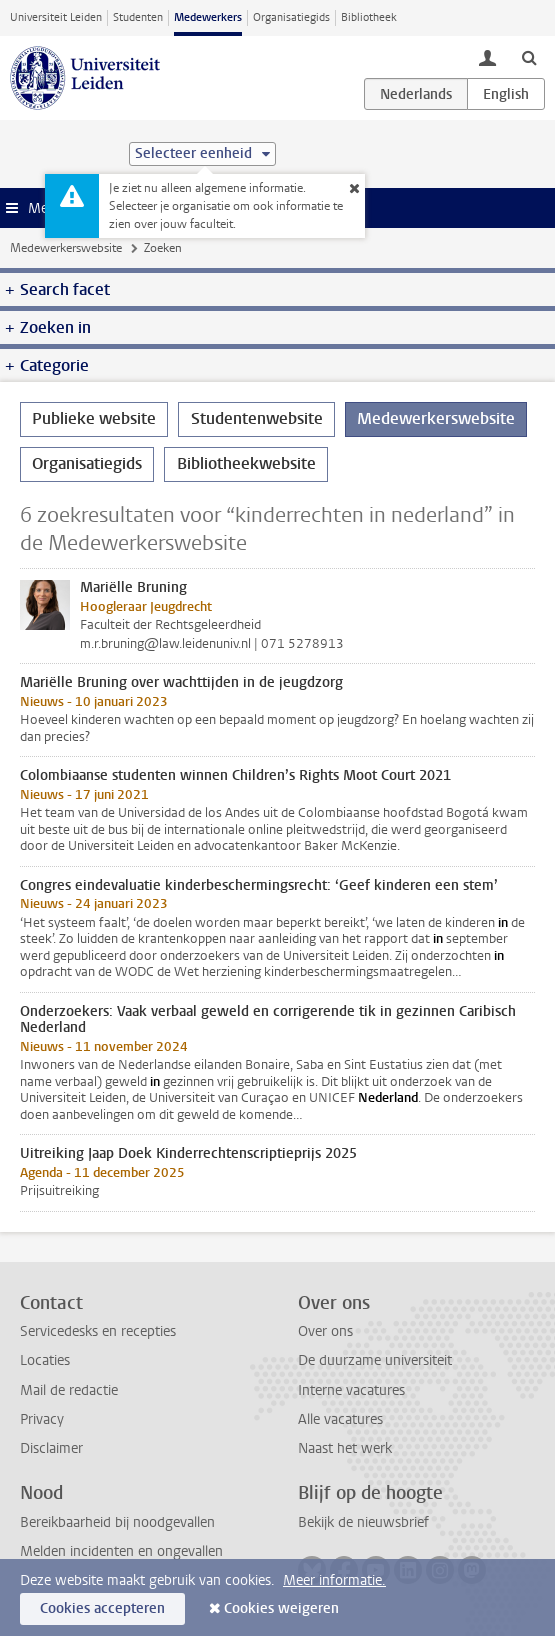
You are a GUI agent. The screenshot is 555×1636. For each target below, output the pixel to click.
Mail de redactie (69, 1390)
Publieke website (94, 418)
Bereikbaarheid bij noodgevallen (117, 1522)
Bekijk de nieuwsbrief (363, 1522)
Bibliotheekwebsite (246, 463)
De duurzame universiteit (375, 1360)
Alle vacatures (340, 1419)
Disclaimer (51, 1448)
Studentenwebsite (257, 418)
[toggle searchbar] (529, 57)
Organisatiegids (291, 17)
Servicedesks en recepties (98, 1331)
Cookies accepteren (102, 1608)
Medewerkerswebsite (66, 248)
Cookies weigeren (281, 1608)
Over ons (325, 1331)
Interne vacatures (351, 1390)
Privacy (42, 1419)
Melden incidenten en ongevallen (121, 1551)
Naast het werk (345, 1448)
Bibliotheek (369, 17)
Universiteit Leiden (56, 17)
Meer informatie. (334, 1580)
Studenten (138, 17)
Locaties (45, 1360)
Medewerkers (208, 17)
